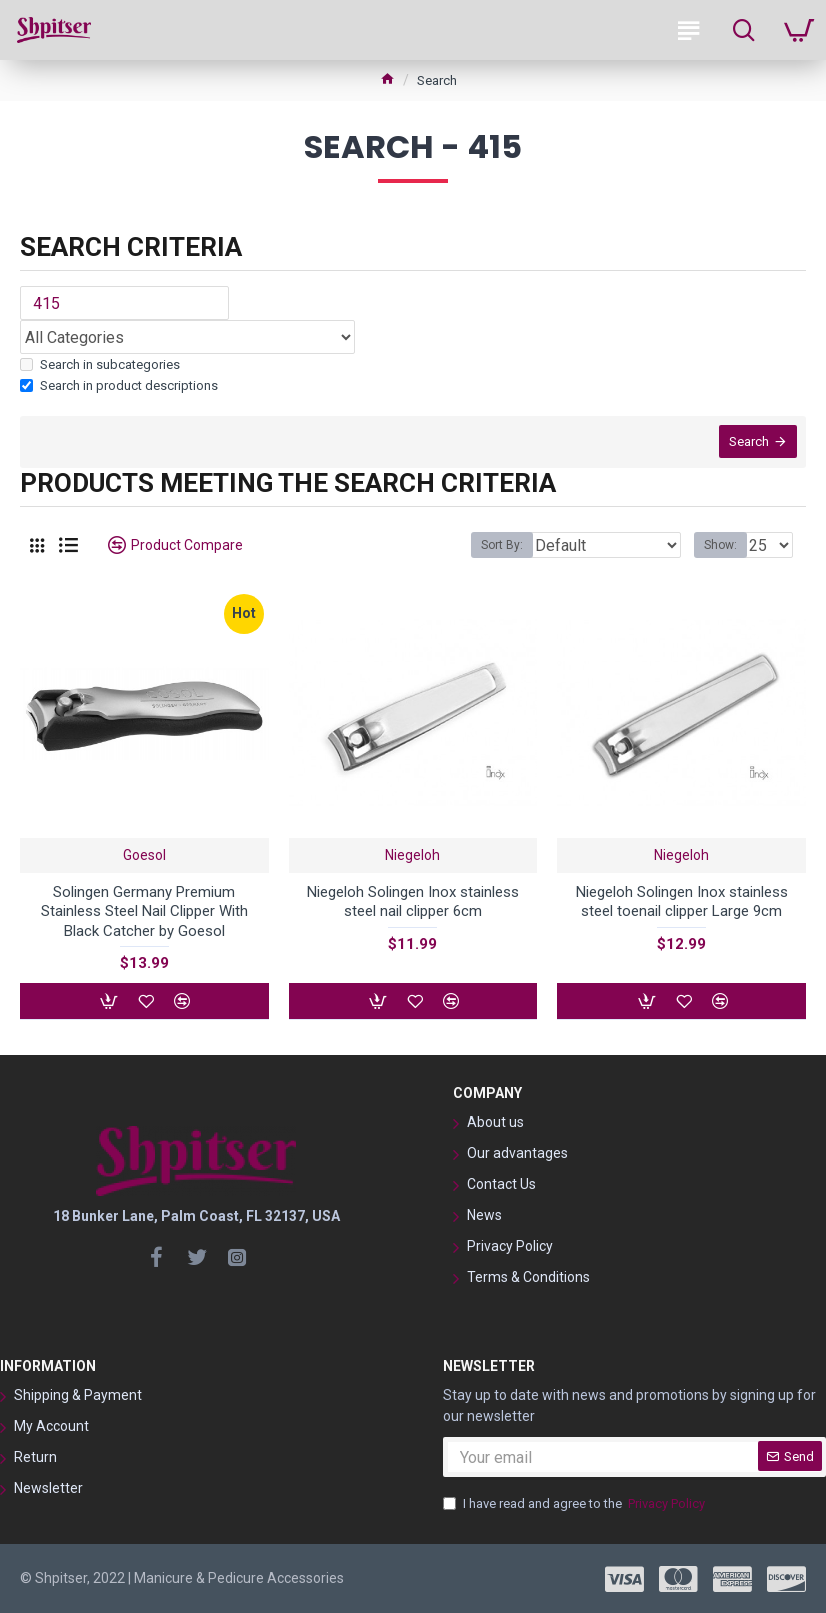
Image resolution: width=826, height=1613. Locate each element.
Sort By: (502, 547)
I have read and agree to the (575, 1504)
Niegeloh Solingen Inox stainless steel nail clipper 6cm (413, 903)
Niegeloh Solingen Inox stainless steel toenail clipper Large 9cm (682, 903)
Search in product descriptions (119, 385)
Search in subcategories (100, 364)
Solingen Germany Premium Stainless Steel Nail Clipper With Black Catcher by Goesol (144, 912)
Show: (720, 547)
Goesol (144, 856)
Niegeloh (412, 856)
